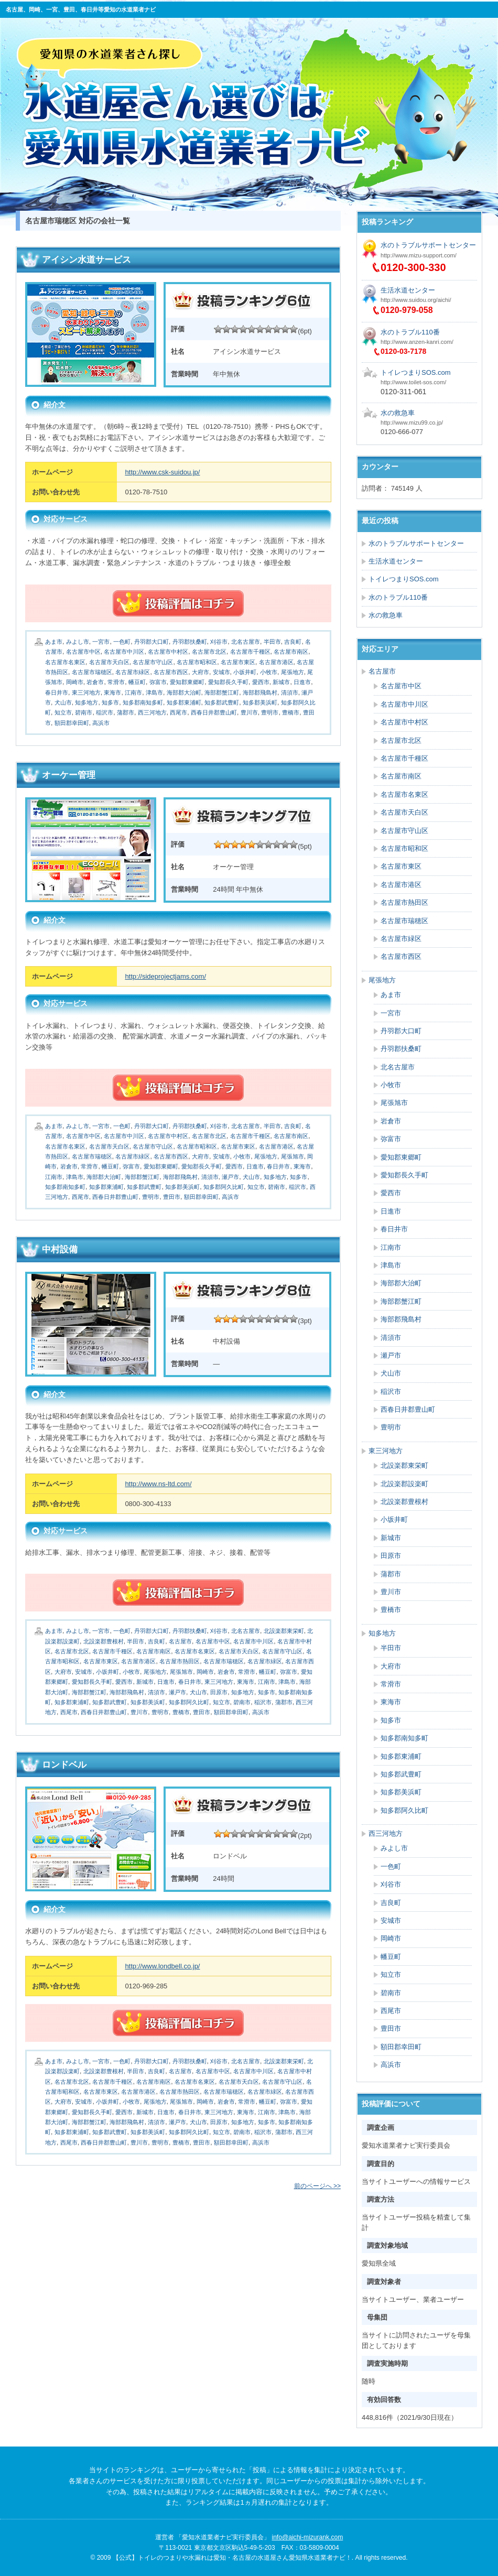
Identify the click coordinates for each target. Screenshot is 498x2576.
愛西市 (260, 682)
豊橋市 (290, 712)
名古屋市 (180, 1641)
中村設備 (60, 1249)
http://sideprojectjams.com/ (165, 976)
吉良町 (292, 641)
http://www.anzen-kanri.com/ (417, 342)
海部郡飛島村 (260, 692)
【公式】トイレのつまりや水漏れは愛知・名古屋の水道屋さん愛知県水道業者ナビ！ (247, 109)
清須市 (289, 692)
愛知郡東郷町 (187, 682)
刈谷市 (219, 641)
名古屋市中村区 (168, 651)
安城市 (221, 672)
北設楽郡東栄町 (284, 1631)
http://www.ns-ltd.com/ (158, 1484)
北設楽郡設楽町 (404, 1484)
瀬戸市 (230, 1177)
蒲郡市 (125, 712)
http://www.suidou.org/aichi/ (416, 300)
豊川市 (249, 712)
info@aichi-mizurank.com (307, 2537)
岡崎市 (74, 682)
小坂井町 (244, 672)
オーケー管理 (68, 775)
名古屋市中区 (83, 651)
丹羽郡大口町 (151, 641)
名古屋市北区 (209, 651)
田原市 (219, 1692)
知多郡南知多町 (143, 702)
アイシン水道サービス (86, 260)
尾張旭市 (292, 1156)
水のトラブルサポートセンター (428, 245)
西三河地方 (152, 712)
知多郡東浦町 (184, 702)
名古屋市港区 (276, 662)
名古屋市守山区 (153, 662)
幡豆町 (137, 682)
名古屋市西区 (171, 672)
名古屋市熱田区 (179, 1661)
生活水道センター (408, 290)
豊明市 (269, 712)
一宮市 (101, 641)
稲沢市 (104, 712)
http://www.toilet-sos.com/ (413, 382)
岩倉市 (95, 682)
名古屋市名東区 (65, 662)
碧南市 (83, 712)
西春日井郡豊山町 (214, 712)
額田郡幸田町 (72, 723)
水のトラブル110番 (410, 332)
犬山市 (63, 702)
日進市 (302, 682)
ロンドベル (64, 1765)
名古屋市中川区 (124, 651)
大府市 (200, 672)
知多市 (110, 702)
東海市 (112, 692)
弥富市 (158, 682)
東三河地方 (86, 692)
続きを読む (178, 603)
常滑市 (116, 682)
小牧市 (268, 672)
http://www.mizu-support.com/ (419, 255)
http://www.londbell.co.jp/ (162, 1966)
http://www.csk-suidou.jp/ (162, 472)
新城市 (281, 682)
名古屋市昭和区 (197, 662)
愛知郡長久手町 (228, 682)
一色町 (122, 641)
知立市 (63, 712)
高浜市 (101, 723)
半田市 (272, 641)
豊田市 (171, 1197)
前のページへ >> (317, 2186)
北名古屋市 (245, 641)
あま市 (53, 641)
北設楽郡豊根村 (103, 1641)
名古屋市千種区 (250, 651)
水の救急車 (398, 413)
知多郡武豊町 (221, 702)
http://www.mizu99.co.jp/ (412, 422)
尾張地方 (292, 672)
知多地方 (86, 702)
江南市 (133, 692)
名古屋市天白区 (109, 662)
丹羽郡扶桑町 (189, 641)
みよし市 (77, 641)
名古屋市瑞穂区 (92, 672)
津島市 (154, 692)
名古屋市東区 (238, 662)
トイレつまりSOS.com (416, 372)
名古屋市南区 (291, 651)
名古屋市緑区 (132, 672)
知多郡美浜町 (260, 702)
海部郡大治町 (184, 692)
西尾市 (178, 712)
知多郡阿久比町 (223, 1187)
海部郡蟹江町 (221, 692)
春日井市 (56, 692)
